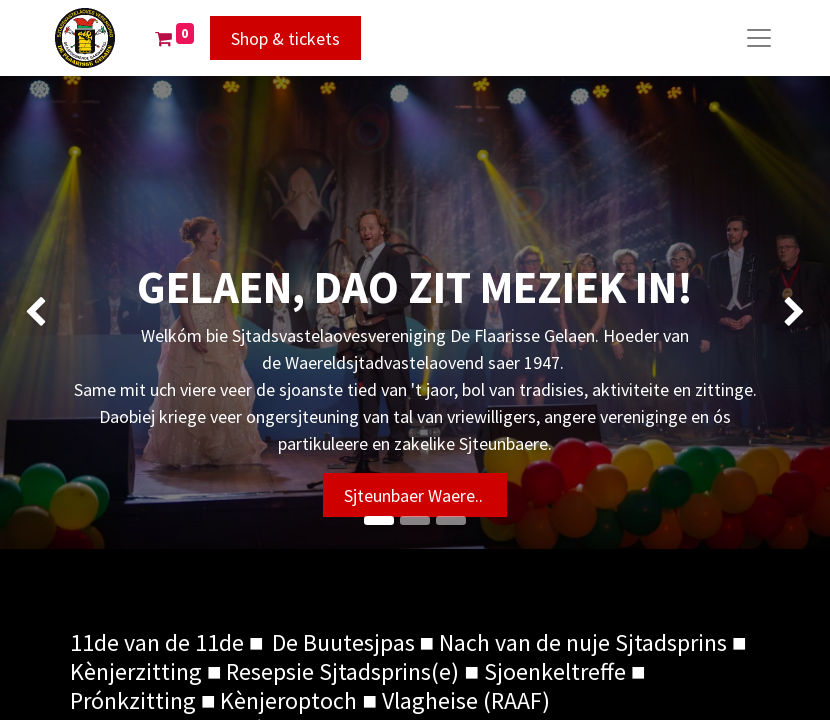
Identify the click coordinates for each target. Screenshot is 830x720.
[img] (33, 312)
